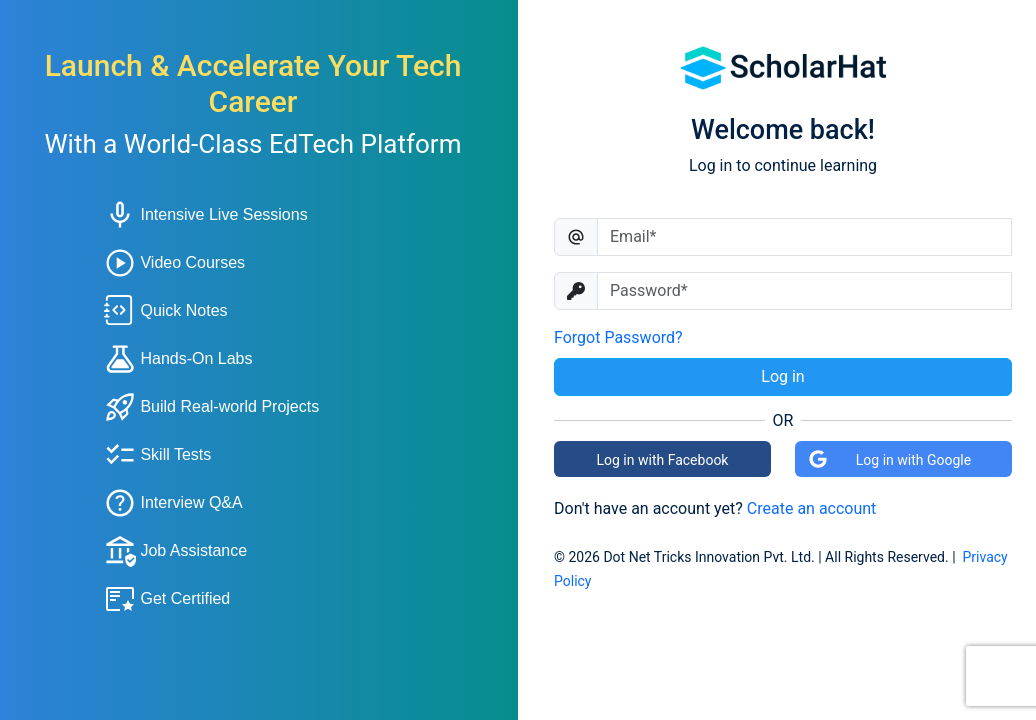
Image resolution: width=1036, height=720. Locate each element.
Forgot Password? (618, 337)
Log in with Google (889, 459)
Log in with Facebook (663, 460)
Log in (782, 376)
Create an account (812, 508)
